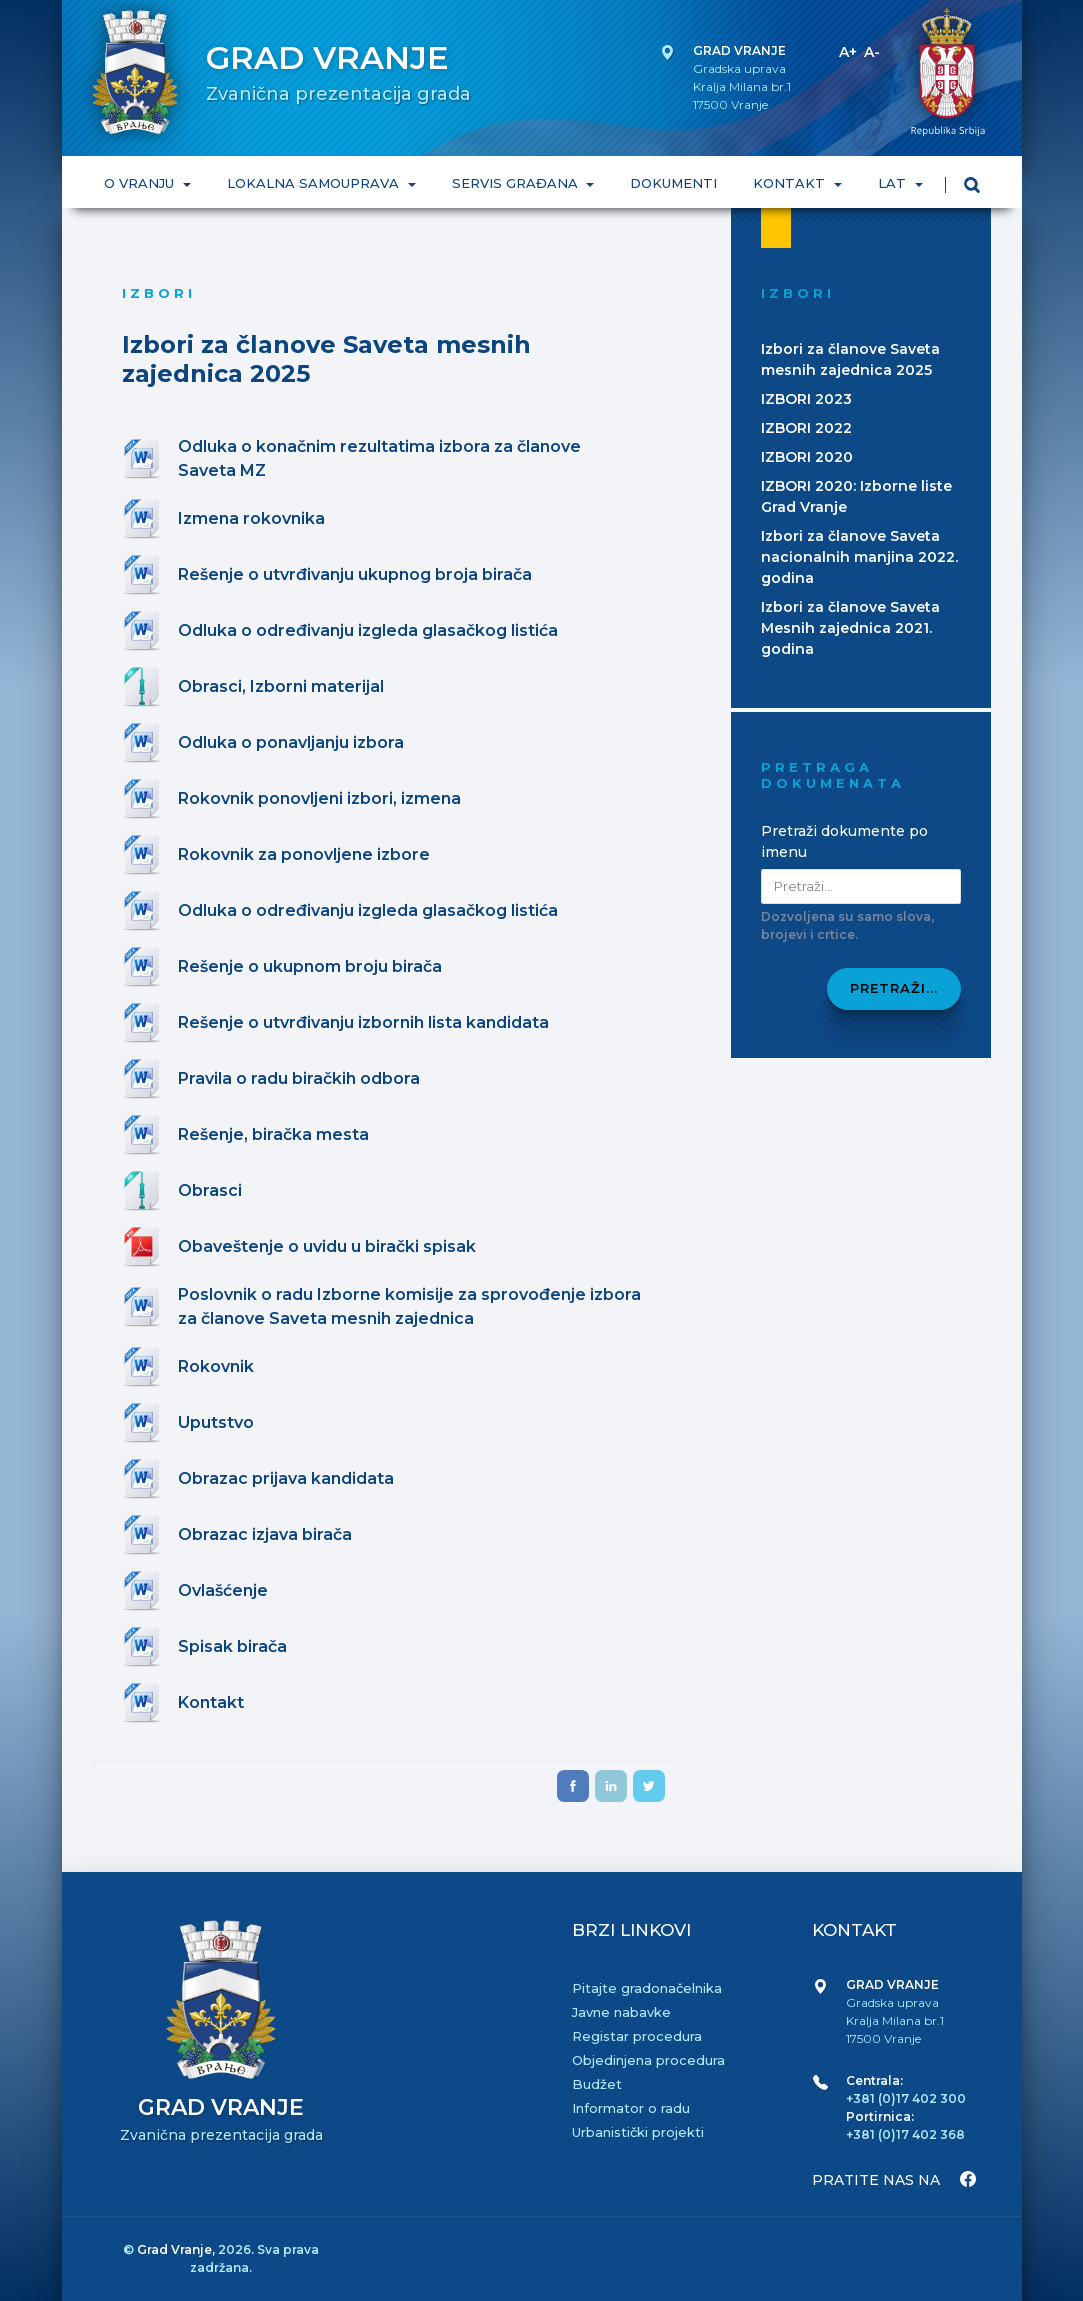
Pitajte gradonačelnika (647, 1988)
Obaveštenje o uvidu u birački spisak (327, 1246)
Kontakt (211, 1702)
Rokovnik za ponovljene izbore (304, 854)
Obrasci (210, 1190)
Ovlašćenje (223, 1590)
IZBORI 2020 (807, 457)
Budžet (597, 2084)
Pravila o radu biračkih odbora (299, 1078)
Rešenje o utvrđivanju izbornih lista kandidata (363, 1022)
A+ (848, 52)
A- (872, 52)
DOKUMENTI (673, 183)
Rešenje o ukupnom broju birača (310, 966)
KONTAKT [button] (791, 183)
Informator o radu (631, 2108)
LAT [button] (894, 183)
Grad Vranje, (177, 2249)
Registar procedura (637, 2036)
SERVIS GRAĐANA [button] (516, 183)
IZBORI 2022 (806, 428)
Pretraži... (894, 988)
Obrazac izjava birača (265, 1534)
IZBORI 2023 (806, 399)
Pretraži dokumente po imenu (844, 841)
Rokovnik (216, 1366)
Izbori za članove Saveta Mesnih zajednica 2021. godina (850, 628)
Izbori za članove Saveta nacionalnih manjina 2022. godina (859, 557)
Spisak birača (232, 1646)
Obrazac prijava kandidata (286, 1478)
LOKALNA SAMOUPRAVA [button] (314, 183)
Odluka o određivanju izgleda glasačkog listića (368, 630)
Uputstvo (216, 1422)
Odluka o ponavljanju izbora (291, 742)
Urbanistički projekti (638, 2132)
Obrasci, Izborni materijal (281, 686)
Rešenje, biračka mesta (273, 1134)
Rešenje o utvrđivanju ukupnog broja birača (355, 574)
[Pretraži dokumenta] (861, 886)
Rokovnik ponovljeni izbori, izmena (319, 798)
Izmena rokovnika (251, 518)
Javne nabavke (621, 2012)
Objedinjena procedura (648, 2060)
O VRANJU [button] (141, 183)
